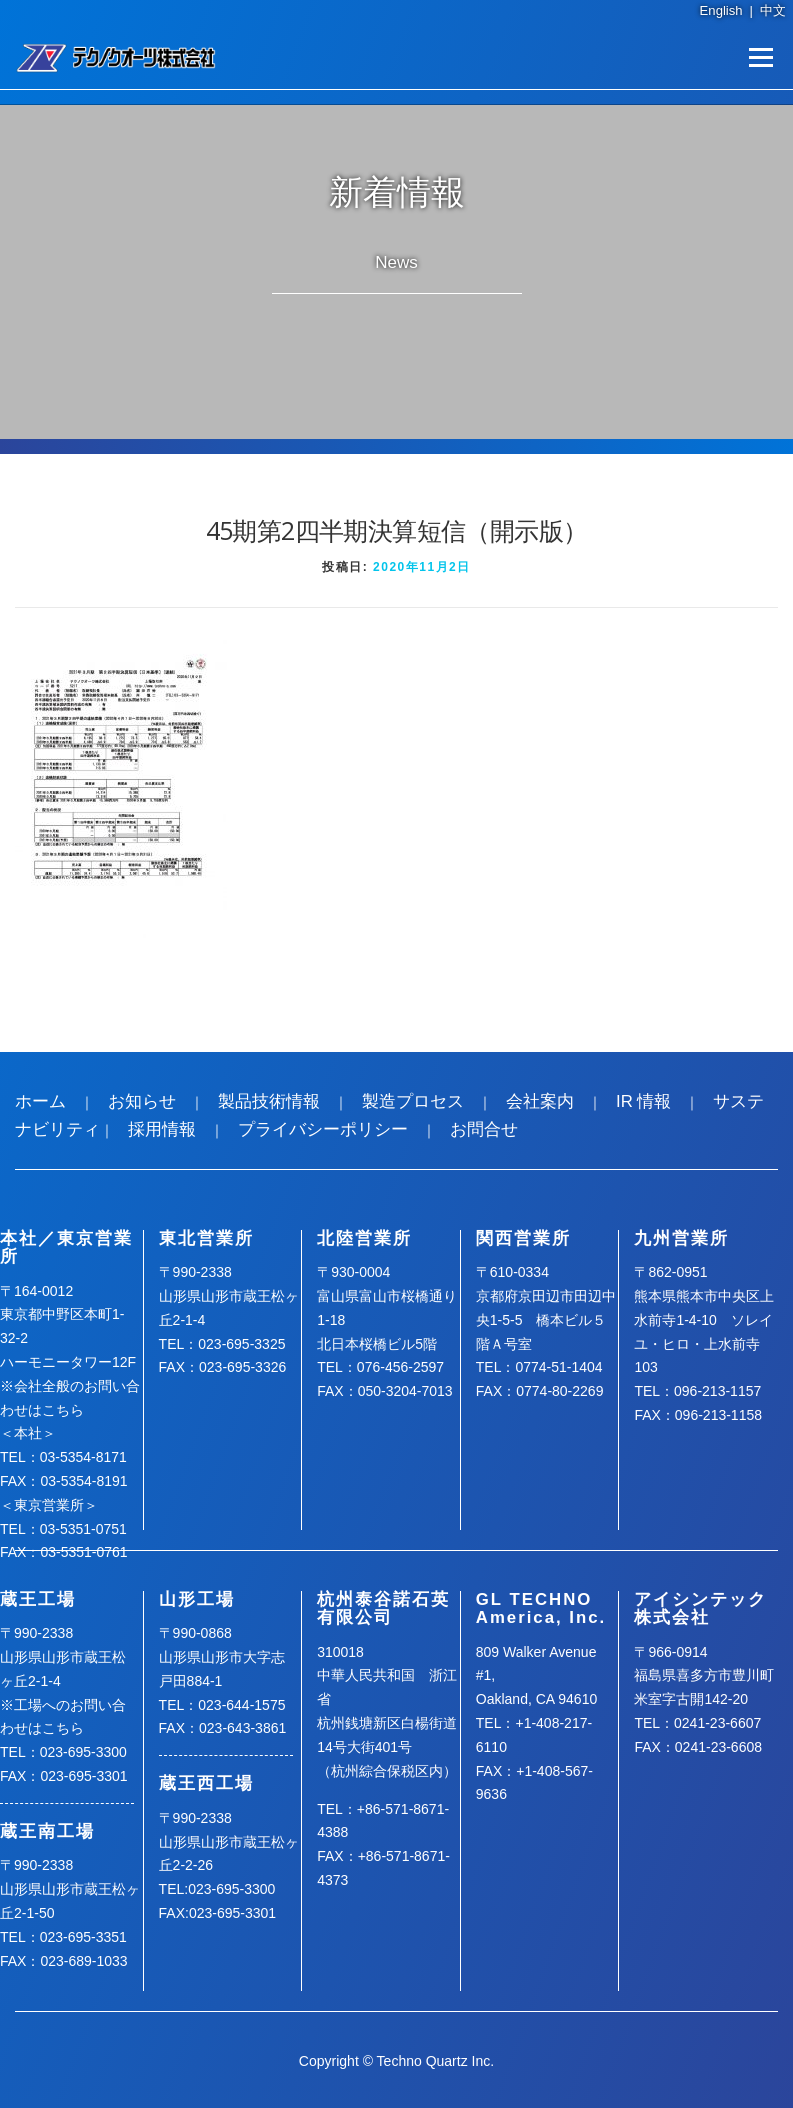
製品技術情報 (269, 1101)
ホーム (40, 1101)
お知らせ (142, 1101)
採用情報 (162, 1129)
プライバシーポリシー (323, 1129)
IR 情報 (643, 1101)
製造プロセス (413, 1101)
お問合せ (484, 1129)
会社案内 (540, 1101)
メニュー (760, 57)
